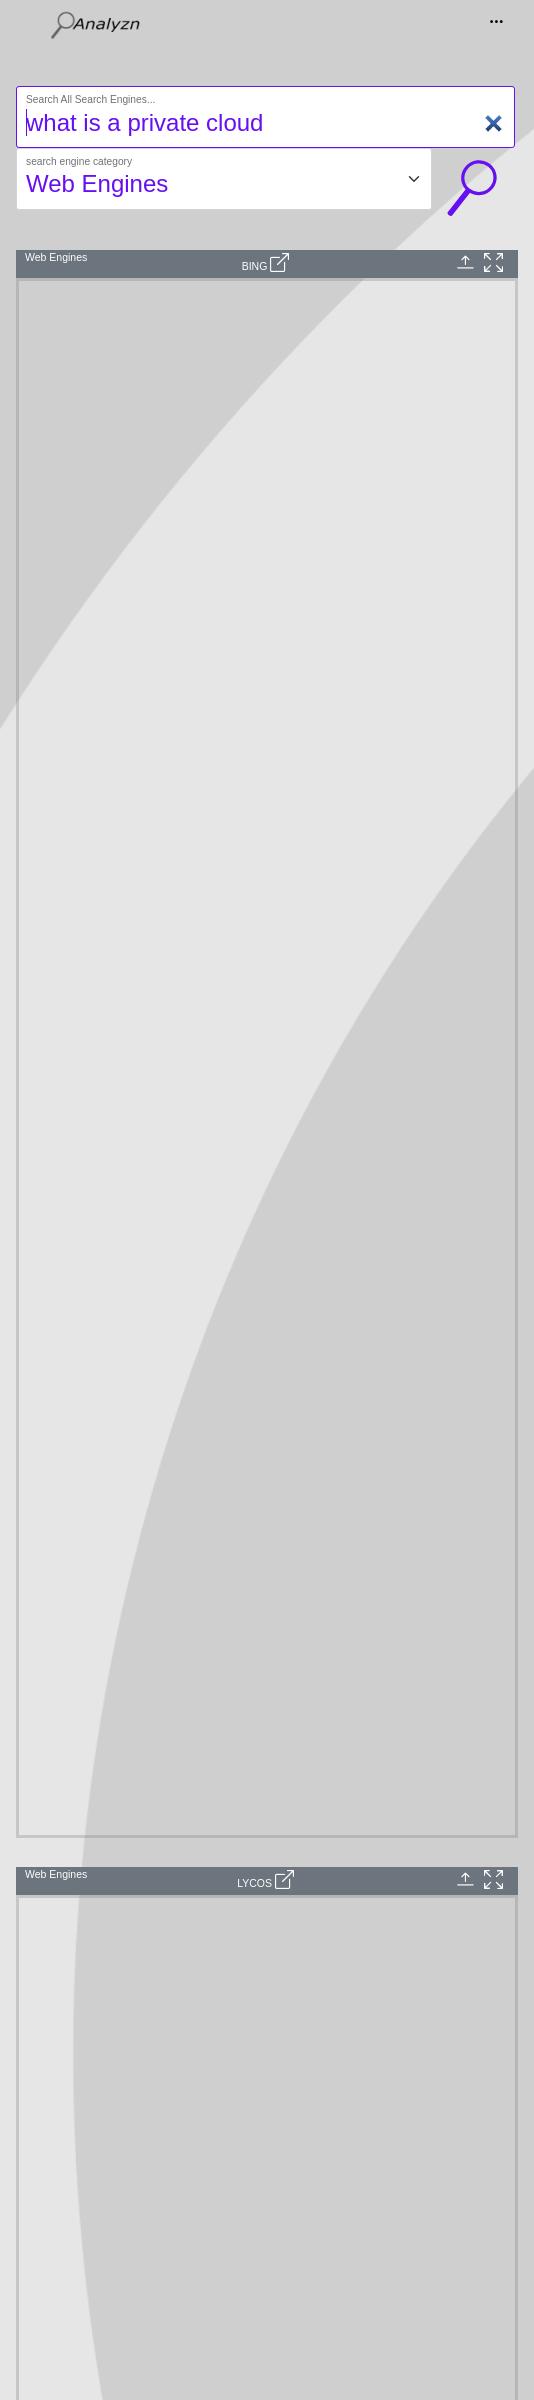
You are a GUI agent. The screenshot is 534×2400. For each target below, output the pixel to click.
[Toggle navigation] (497, 25)
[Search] (265, 117)
